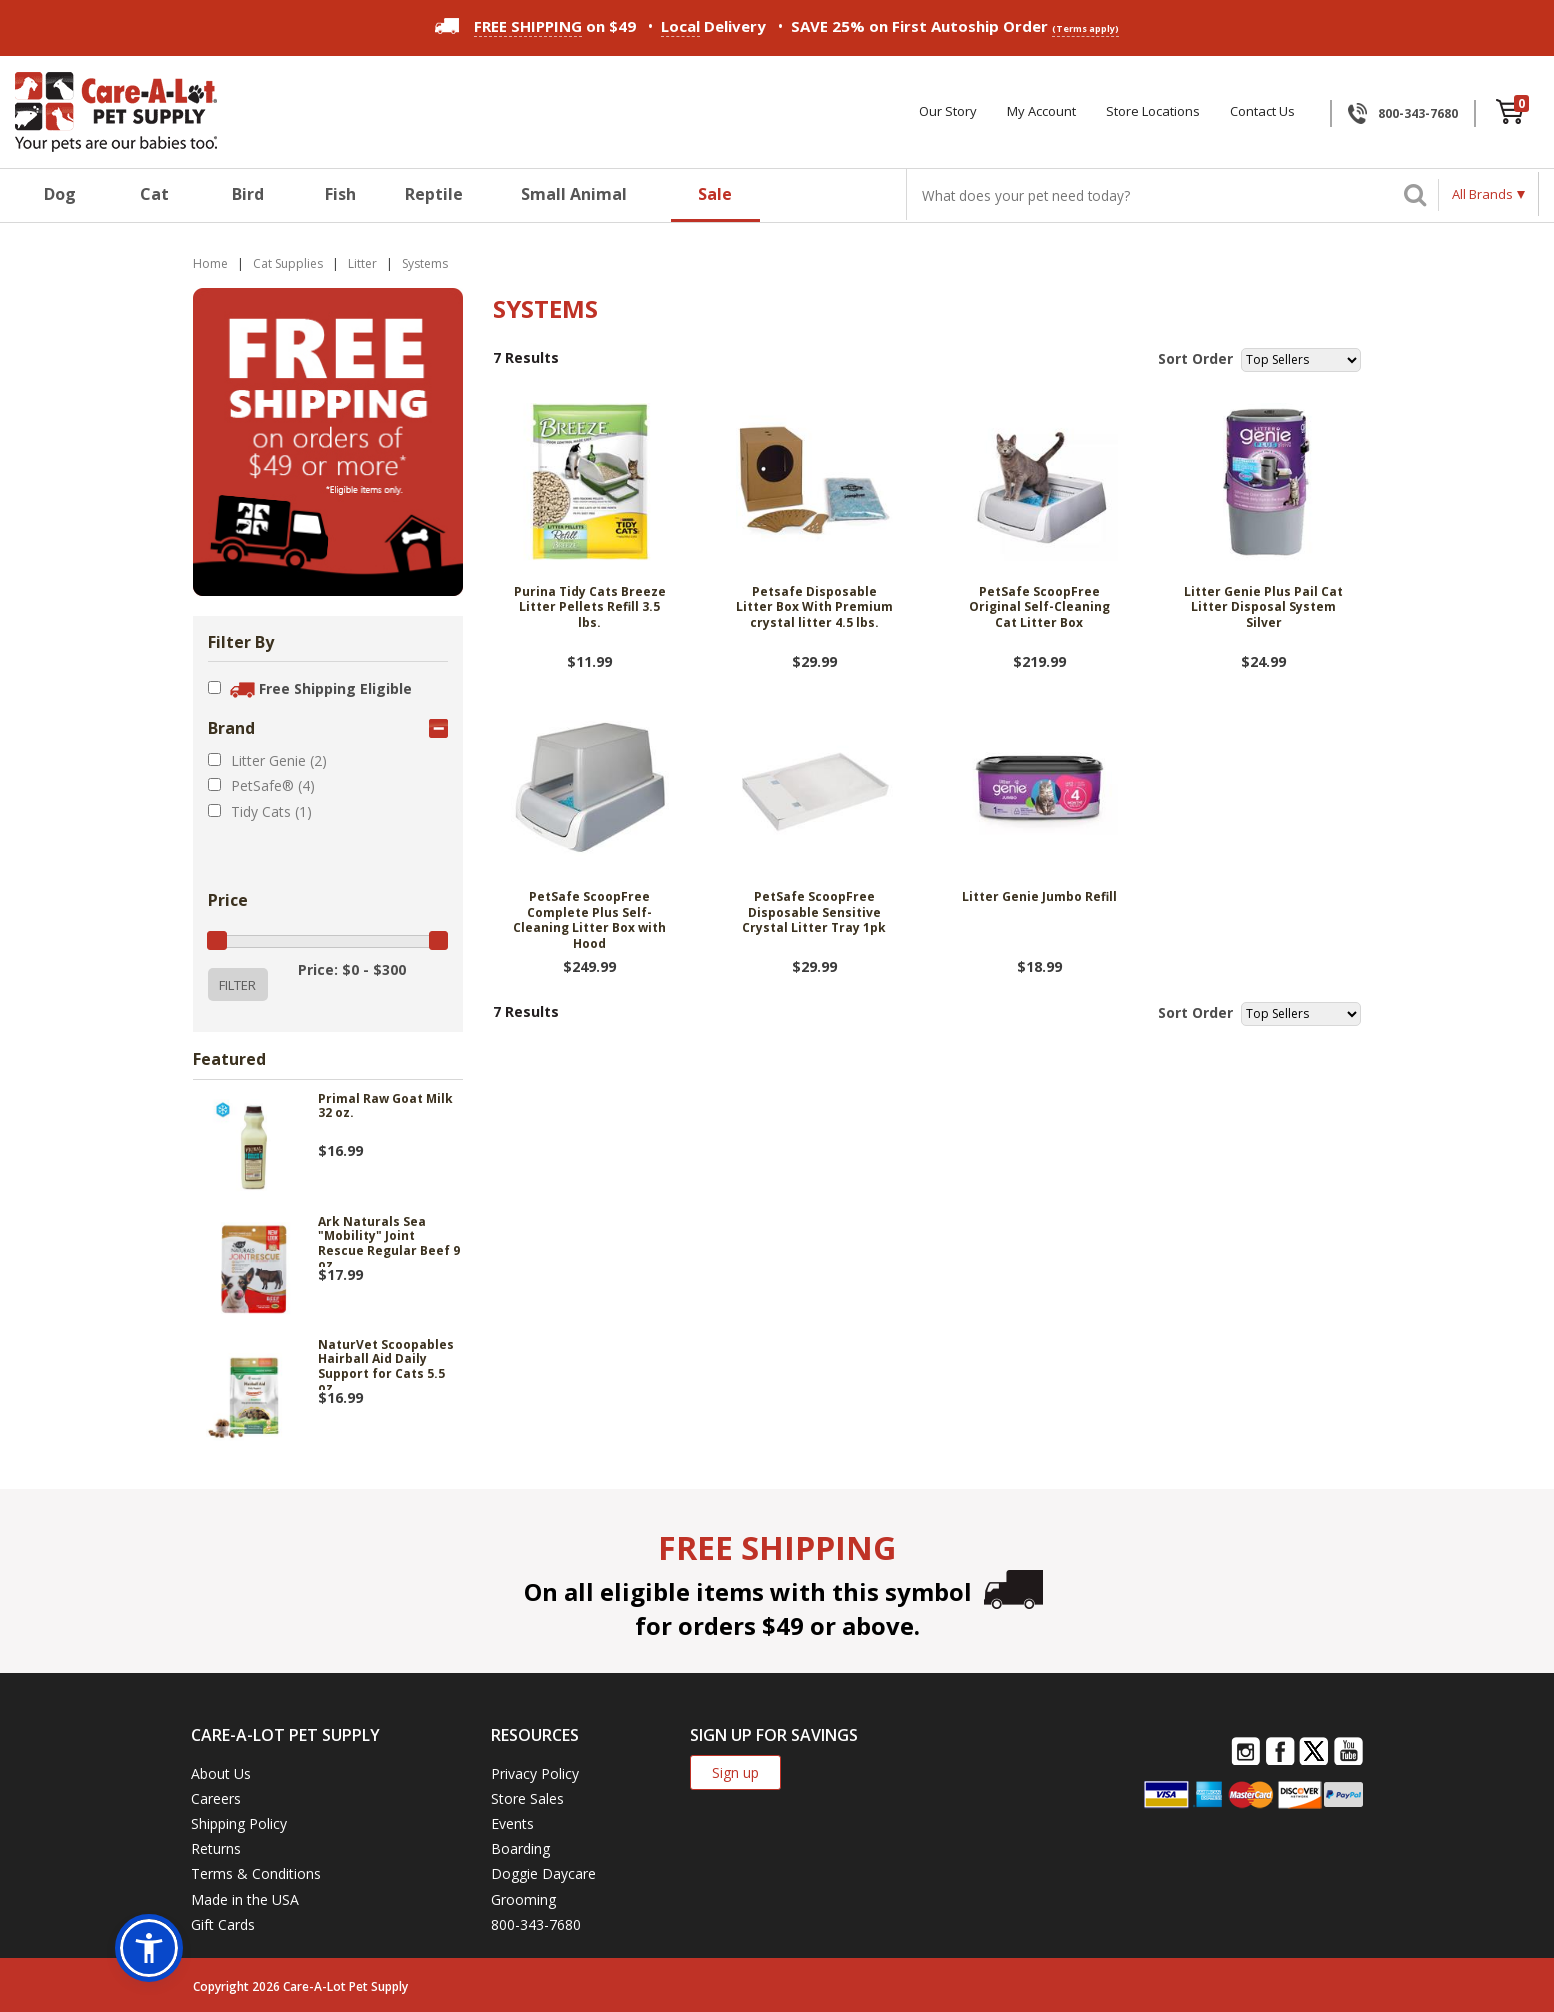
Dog (60, 194)
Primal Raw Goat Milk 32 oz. (385, 1106)
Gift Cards (223, 1924)
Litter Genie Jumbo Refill (1039, 897)
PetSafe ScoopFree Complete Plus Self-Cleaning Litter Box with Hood (589, 920)
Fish (340, 194)
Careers (216, 1798)
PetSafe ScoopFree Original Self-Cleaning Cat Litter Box (1039, 607)
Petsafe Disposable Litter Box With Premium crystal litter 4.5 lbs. (814, 607)
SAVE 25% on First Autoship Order (955, 26)
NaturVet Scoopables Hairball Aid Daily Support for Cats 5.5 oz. (386, 1364)
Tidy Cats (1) (271, 811)
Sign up (735, 1772)
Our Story (948, 111)
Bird (248, 194)
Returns (216, 1848)
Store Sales (527, 1798)
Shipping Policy (239, 1823)
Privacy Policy (535, 1773)
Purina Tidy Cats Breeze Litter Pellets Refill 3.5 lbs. (590, 607)
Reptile (434, 194)
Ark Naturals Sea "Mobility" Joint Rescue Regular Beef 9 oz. (389, 1241)
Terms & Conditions (256, 1873)
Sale (715, 194)
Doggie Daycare (543, 1873)
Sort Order (1195, 358)
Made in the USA (245, 1899)
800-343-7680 (1418, 113)
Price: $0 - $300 (352, 969)
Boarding (520, 1848)
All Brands (1482, 194)
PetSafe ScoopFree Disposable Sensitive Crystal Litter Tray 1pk (814, 912)
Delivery (713, 26)
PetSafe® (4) (273, 785)
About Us (221, 1773)
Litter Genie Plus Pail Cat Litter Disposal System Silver (1263, 607)
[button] (149, 1948)
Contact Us (1262, 111)
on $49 (535, 26)
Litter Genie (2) (279, 760)
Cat (154, 194)
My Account (1041, 111)
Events (512, 1823)
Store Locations (1153, 111)
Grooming (523, 1899)
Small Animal (574, 194)
